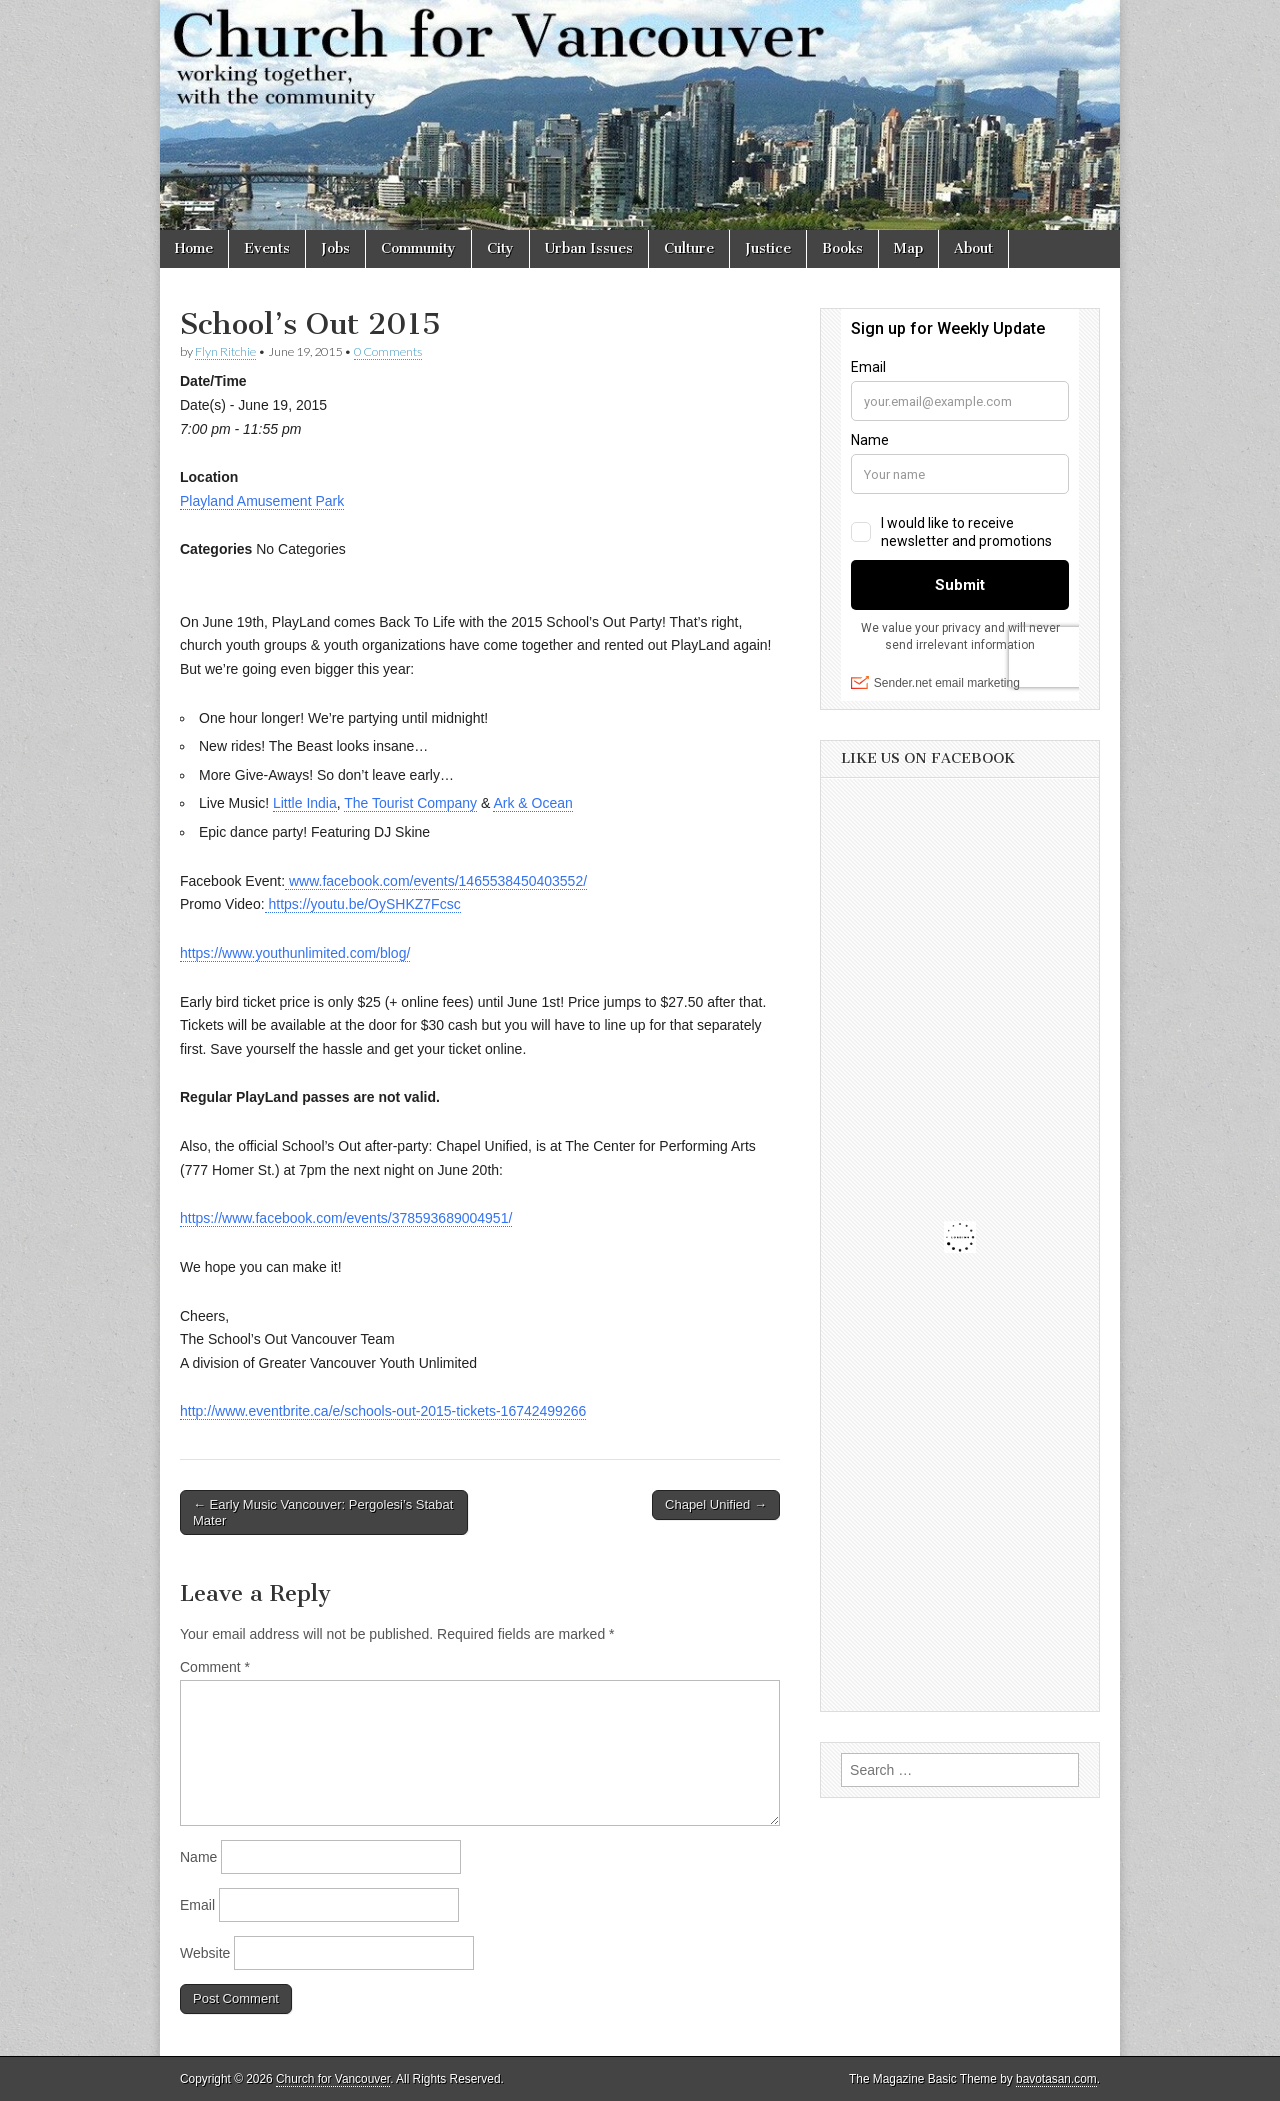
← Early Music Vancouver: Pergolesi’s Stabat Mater (323, 1512)
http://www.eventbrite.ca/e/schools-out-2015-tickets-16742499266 (383, 1411)
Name (198, 1857)
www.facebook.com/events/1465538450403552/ (436, 881)
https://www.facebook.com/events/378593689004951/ (346, 1218)
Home (194, 248)
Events (267, 248)
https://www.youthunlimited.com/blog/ (295, 953)
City (500, 248)
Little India (305, 803)
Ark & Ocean (532, 803)
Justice (768, 248)
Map (908, 248)
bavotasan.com (1056, 2079)
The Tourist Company (410, 803)
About (973, 248)
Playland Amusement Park (262, 501)
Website (205, 1953)
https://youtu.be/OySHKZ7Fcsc (363, 904)
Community (418, 248)
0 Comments (388, 351)
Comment (215, 1667)
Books (842, 248)
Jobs (335, 248)
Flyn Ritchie (225, 351)
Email (197, 1905)
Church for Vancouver (333, 2079)
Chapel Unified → (716, 1504)
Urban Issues (589, 248)
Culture (689, 248)
